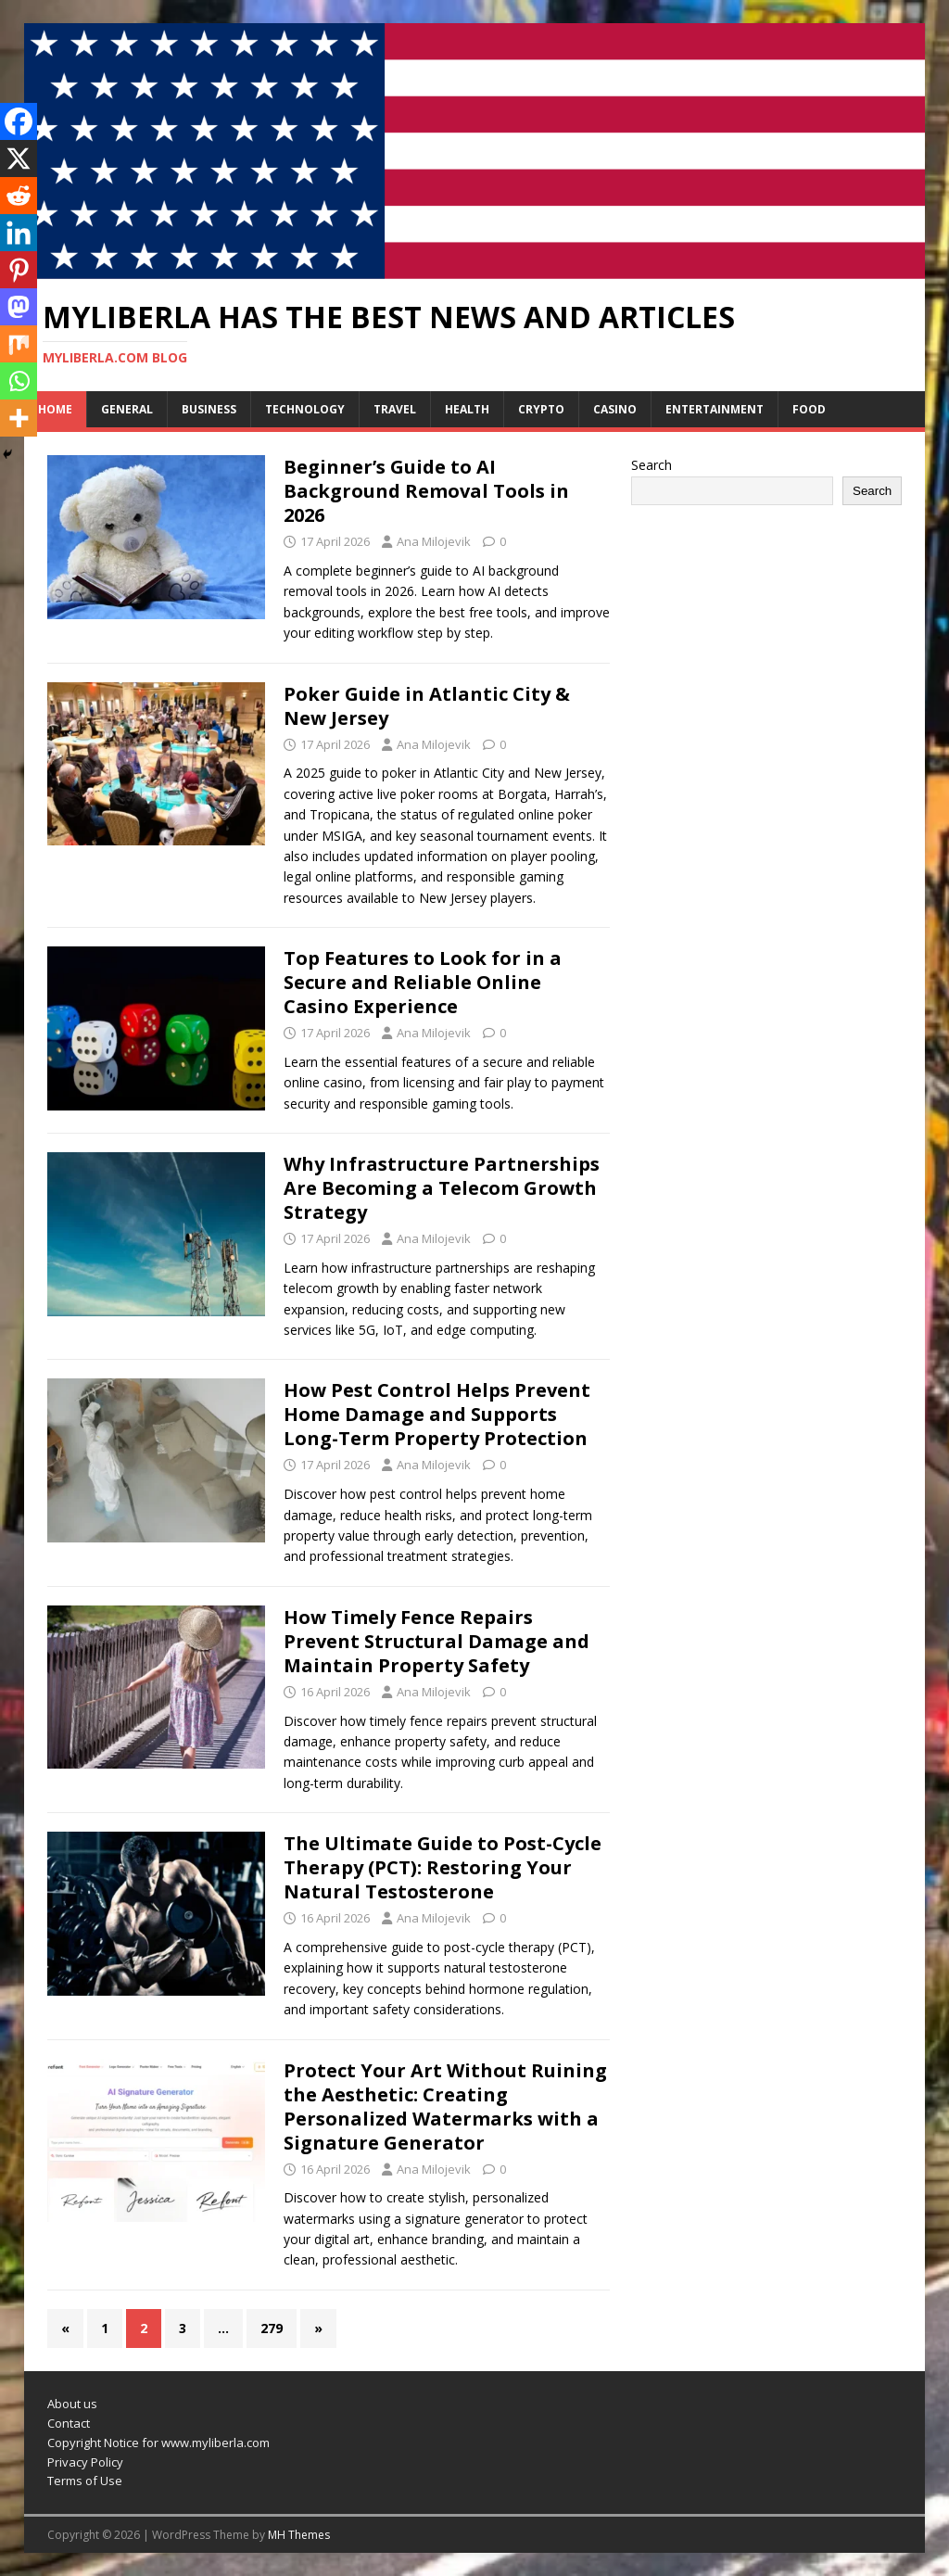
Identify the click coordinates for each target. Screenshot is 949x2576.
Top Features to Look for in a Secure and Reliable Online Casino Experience (423, 982)
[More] (18, 418)
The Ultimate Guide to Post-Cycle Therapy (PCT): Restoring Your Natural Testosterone (442, 1867)
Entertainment (714, 409)
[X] (18, 158)
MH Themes (299, 2535)
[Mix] (18, 343)
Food (809, 409)
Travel (394, 409)
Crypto (541, 409)
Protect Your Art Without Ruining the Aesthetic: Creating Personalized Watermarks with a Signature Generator (445, 2106)
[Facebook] (18, 121)
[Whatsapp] (18, 381)
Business (209, 409)
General (127, 409)
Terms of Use (84, 2480)
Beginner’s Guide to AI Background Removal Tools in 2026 (426, 490)
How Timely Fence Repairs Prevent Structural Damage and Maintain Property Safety (436, 1641)
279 (271, 2328)
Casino (615, 409)
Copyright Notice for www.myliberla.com (158, 2442)
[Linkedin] (18, 232)
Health (467, 409)
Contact (68, 2423)
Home (55, 409)
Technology (305, 409)
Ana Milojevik (434, 541)
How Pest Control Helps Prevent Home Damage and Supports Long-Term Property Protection (437, 1414)
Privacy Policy (85, 2462)
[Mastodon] (18, 306)
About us (72, 2403)
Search (651, 465)
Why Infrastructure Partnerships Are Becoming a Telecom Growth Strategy (442, 1188)
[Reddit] (18, 195)
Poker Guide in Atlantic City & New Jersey (427, 705)
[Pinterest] (18, 269)
